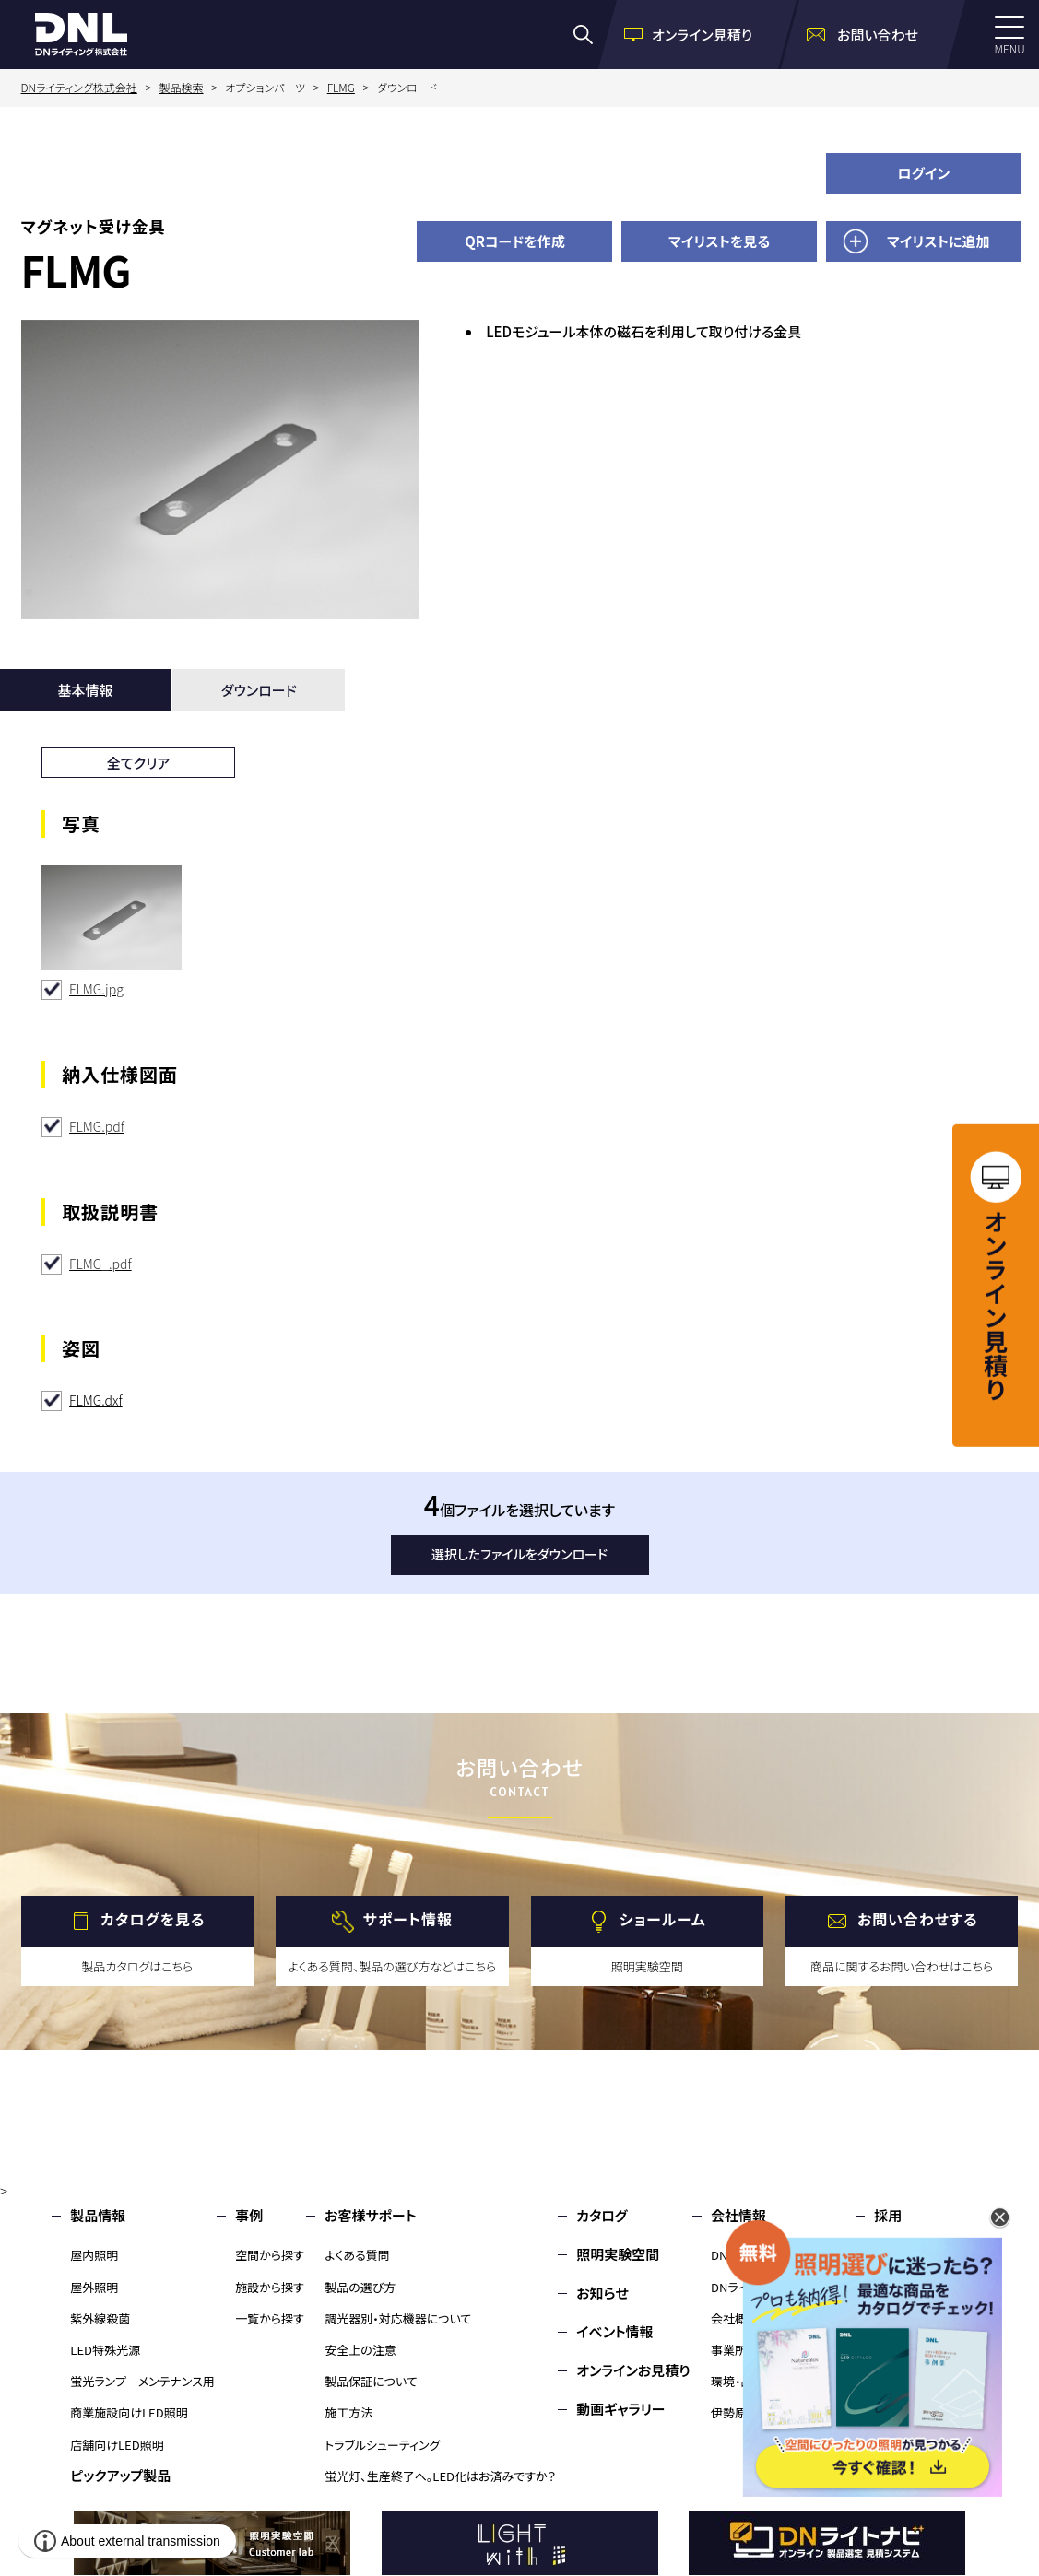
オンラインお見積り (633, 2370)
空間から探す (269, 2255)
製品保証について (371, 2381)
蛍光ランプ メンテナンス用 (142, 2381)
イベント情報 (614, 2331)
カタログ (601, 2215)
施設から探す (269, 2287)
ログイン (924, 172)
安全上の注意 (360, 2349)
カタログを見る (152, 1919)
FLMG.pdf (96, 1126)
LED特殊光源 (105, 2349)
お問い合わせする (917, 1919)
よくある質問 (357, 2255)
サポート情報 (408, 1919)
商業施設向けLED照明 (128, 2412)
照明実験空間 (617, 2254)
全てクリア (139, 762)
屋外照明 (94, 2287)
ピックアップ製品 (120, 2475)
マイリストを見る (719, 241)
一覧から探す (269, 2318)
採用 (888, 2215)
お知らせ (602, 2292)
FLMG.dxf (96, 1400)
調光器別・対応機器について (398, 2318)
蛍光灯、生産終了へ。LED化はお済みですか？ (440, 2476)
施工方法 (348, 2412)
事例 (249, 2215)
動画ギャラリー (620, 2408)
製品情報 (97, 2215)
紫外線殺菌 (100, 2318)
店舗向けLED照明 (116, 2444)
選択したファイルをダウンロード (519, 1554)
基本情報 (85, 690)
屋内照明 (94, 2255)
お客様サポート (370, 2215)
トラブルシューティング (382, 2444)
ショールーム (663, 1919)
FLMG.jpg (96, 989)
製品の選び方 (360, 2287)
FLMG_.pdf (100, 1263)
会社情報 (738, 2215)
